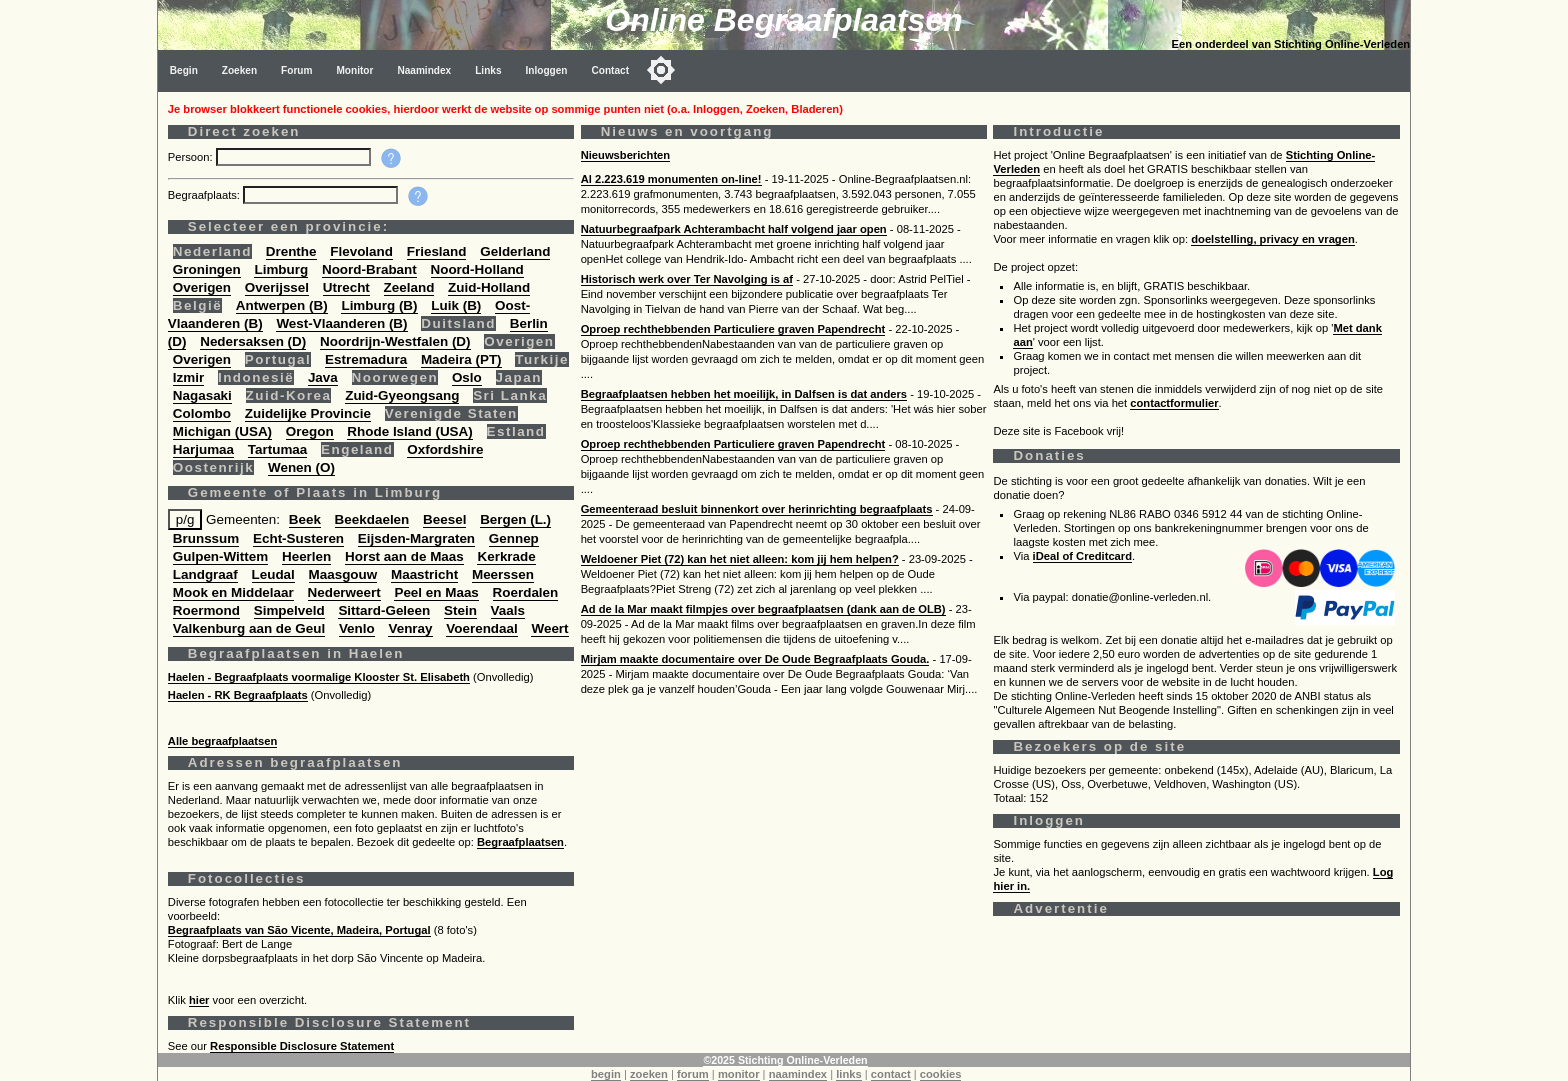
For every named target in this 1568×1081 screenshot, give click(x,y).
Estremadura (366, 359)
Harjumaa (203, 449)
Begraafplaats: (205, 195)
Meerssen (503, 574)
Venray (410, 628)
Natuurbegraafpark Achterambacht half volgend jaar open (734, 229)
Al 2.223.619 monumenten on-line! (671, 179)
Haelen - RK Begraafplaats (238, 695)
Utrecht (346, 287)
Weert (549, 628)
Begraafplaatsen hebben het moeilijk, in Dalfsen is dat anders (744, 394)
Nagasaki (202, 395)
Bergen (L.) (515, 519)
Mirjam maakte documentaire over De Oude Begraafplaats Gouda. (755, 659)
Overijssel (277, 287)
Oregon (310, 431)
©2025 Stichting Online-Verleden (785, 1060)
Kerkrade (506, 556)
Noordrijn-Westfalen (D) (395, 341)
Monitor (354, 70)
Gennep (514, 538)
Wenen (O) (301, 467)
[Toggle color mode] (661, 70)
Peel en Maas (436, 592)
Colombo (202, 413)
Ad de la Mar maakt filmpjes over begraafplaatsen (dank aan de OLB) (763, 609)
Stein (460, 610)
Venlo (357, 628)
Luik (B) (456, 305)
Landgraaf (205, 574)
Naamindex (424, 70)
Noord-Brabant (369, 269)
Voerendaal (481, 628)
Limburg (281, 269)
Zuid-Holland (489, 287)
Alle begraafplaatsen (222, 741)
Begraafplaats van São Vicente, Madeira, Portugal (299, 930)
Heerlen (306, 556)
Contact (611, 70)
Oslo (467, 377)
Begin (184, 70)
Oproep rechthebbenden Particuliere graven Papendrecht (733, 329)
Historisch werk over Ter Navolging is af (687, 279)
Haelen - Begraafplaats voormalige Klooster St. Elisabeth (319, 677)
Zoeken (239, 70)
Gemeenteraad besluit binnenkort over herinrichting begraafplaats (757, 509)
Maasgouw (343, 574)
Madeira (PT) (461, 359)
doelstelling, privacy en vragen (1273, 239)
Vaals (508, 610)
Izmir (188, 377)
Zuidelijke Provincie (308, 413)
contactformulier (1174, 403)
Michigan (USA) (222, 431)
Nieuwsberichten (626, 155)
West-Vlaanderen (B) (341, 323)
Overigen (202, 287)
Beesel (444, 519)
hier (199, 1000)
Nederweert (344, 592)
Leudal (273, 574)
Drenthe (291, 251)
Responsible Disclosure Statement (302, 1046)
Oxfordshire (445, 449)
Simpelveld (289, 610)
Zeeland (409, 287)
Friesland (437, 251)
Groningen (207, 269)
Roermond (206, 610)
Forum (296, 70)
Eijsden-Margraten (416, 538)
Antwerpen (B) (282, 305)
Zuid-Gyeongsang (402, 395)
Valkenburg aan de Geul (249, 628)
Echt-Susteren (298, 538)
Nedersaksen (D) (253, 341)
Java (323, 377)
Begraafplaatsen (520, 842)
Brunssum (206, 538)
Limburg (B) (379, 305)
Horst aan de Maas (404, 556)
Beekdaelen (372, 519)
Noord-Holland (477, 269)
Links (488, 70)
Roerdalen (526, 592)
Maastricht (424, 574)
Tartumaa (278, 449)
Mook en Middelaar (233, 592)
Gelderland (515, 251)
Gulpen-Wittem (220, 556)
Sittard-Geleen (384, 610)
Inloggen (547, 70)
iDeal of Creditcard (1082, 556)
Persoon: (192, 157)
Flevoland (361, 251)
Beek (305, 519)
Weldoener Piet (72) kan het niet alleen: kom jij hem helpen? (740, 559)
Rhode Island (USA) (409, 431)
